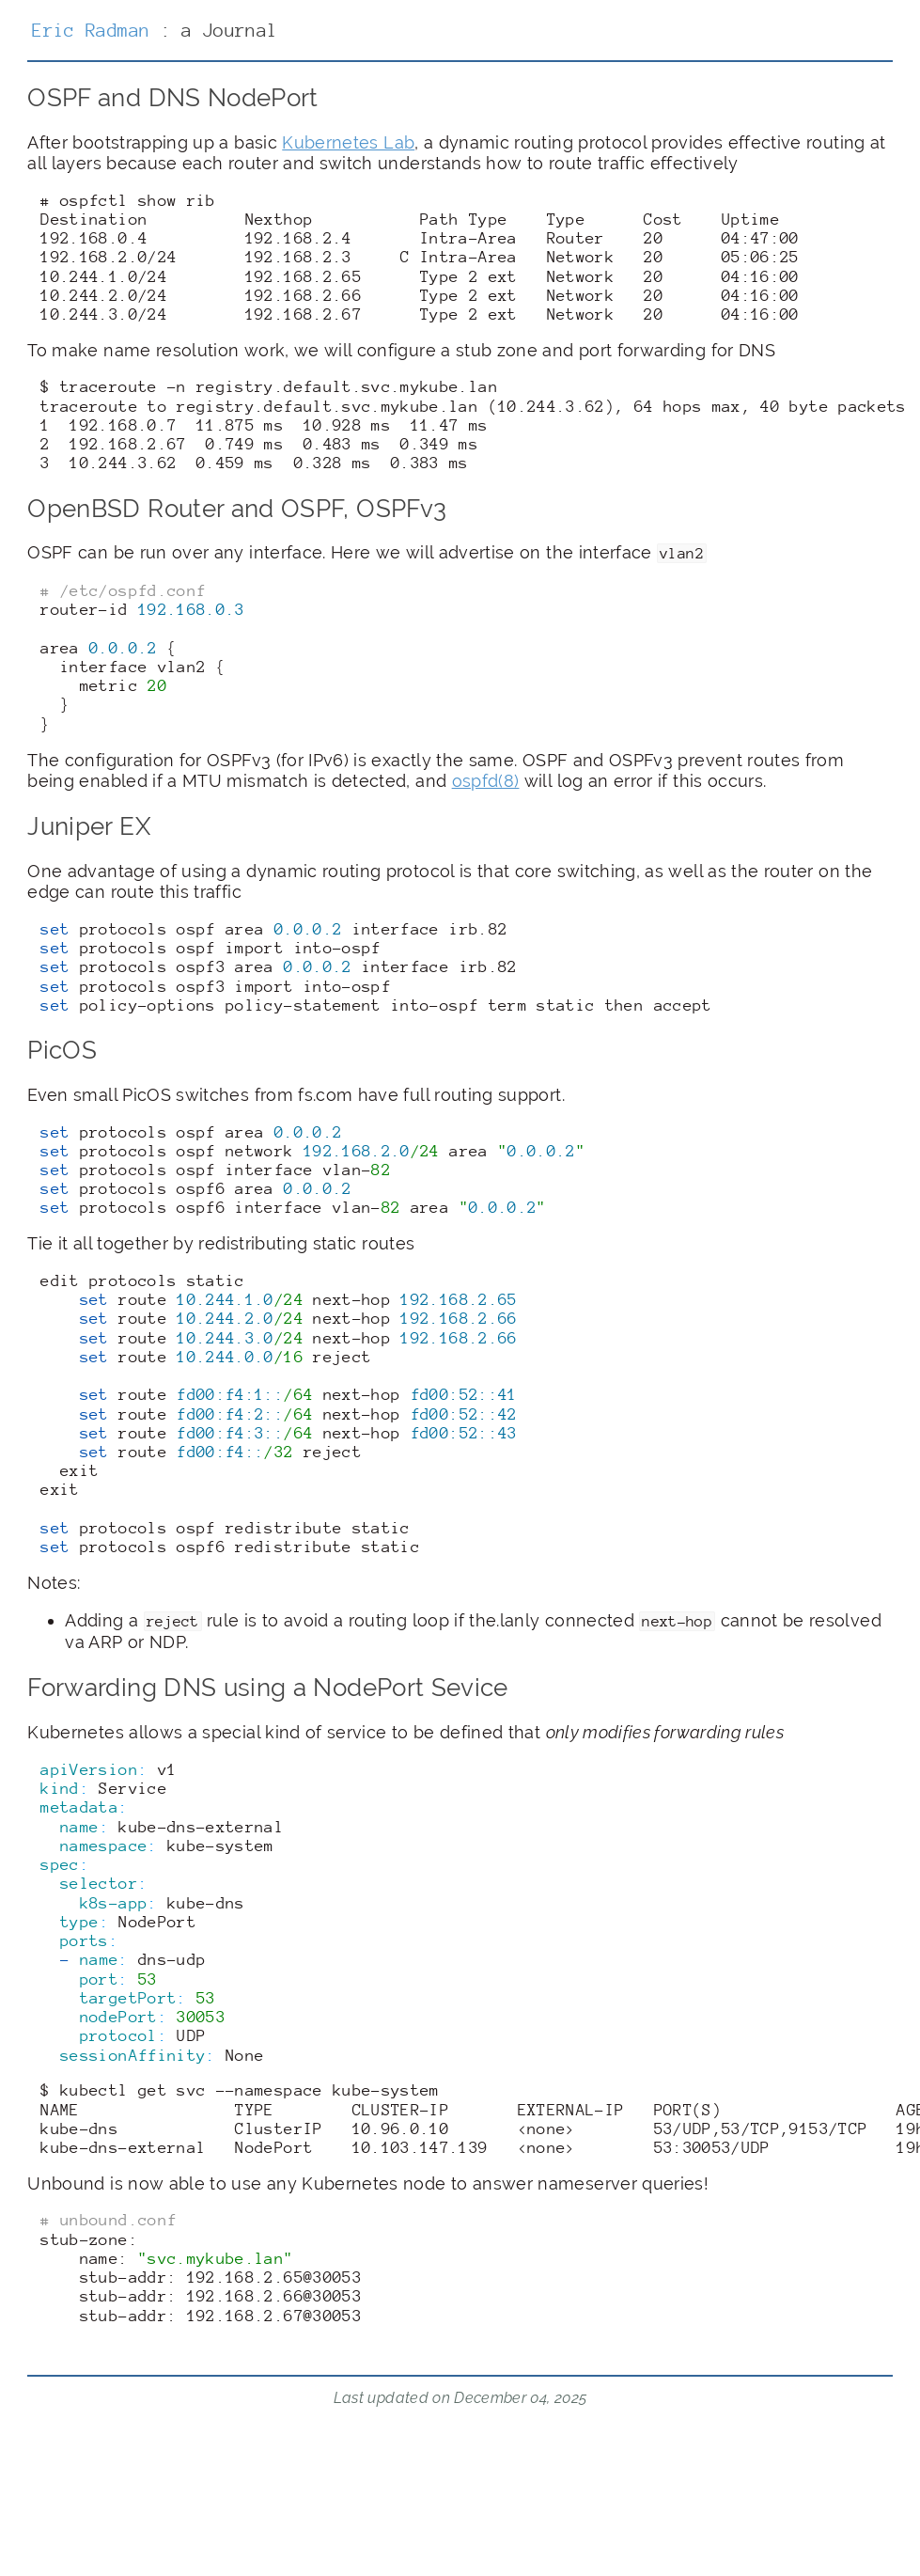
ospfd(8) (486, 781)
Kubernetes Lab (348, 142)
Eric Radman (90, 29)
